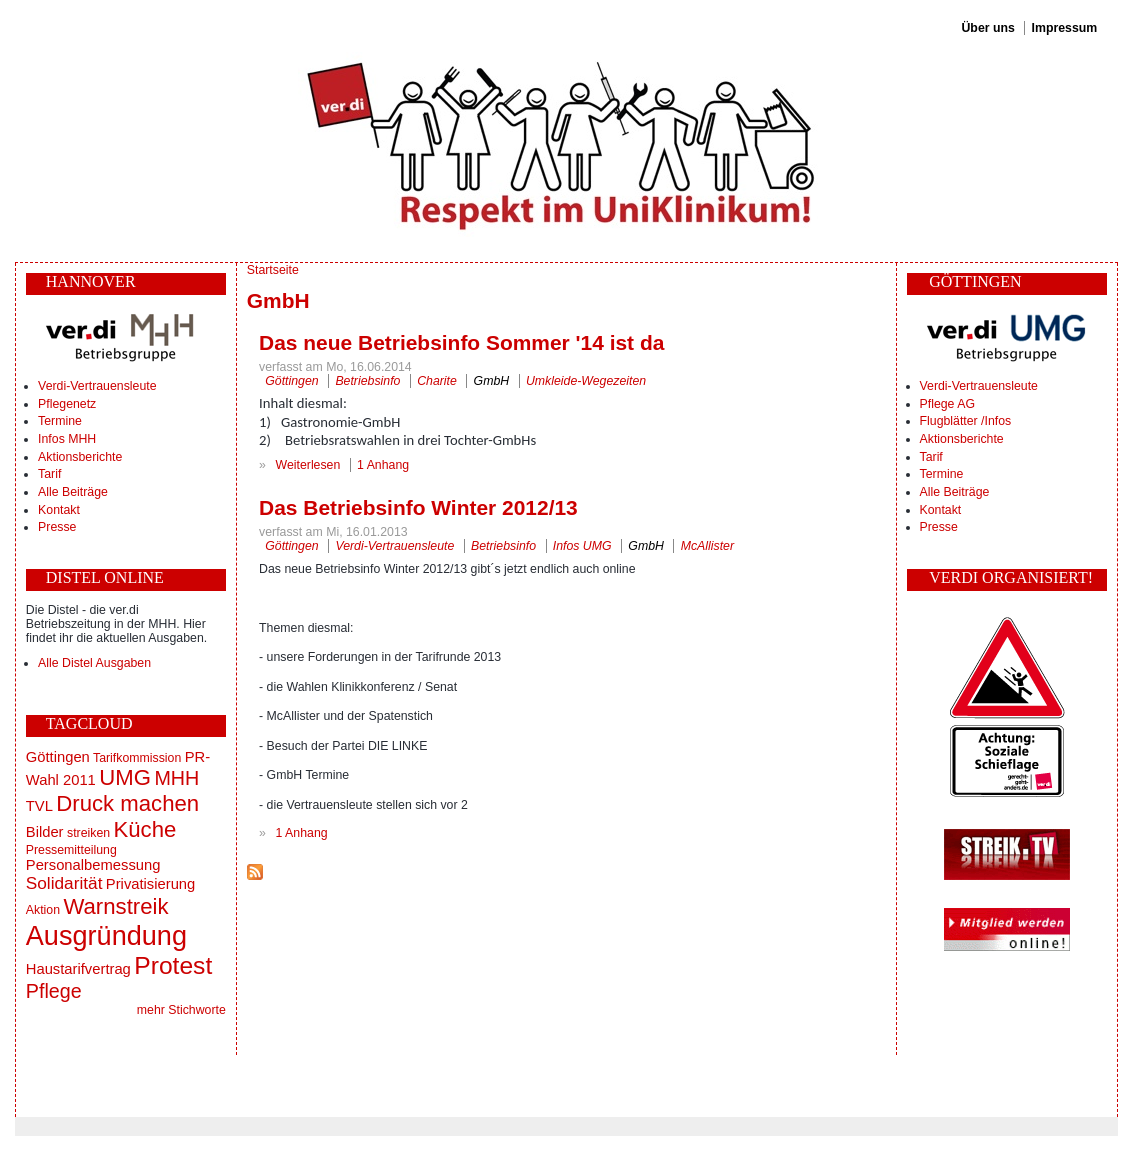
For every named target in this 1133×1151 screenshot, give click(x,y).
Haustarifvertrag (78, 969)
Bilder (45, 832)
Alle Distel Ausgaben (94, 663)
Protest (173, 965)
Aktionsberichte (80, 457)
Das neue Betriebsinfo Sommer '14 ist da (461, 342)
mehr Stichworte (181, 1010)
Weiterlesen (308, 465)
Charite (437, 381)
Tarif (49, 474)
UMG (125, 777)
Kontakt (59, 510)
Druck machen (127, 803)
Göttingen (58, 757)
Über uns (987, 28)
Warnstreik (115, 906)
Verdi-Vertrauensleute (97, 386)
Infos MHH (67, 439)
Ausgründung (106, 935)
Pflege (54, 991)
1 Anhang (383, 465)
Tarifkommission (137, 758)
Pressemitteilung (71, 850)
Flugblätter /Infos (966, 421)
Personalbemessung (93, 865)
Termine (60, 421)
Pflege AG (947, 404)
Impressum (1065, 28)
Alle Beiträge (73, 492)
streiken (88, 833)
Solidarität (64, 883)
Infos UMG (582, 546)
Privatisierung (150, 884)
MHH (176, 778)
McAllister (707, 546)
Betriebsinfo (367, 381)
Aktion (43, 910)
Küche (145, 829)
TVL (39, 806)
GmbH (492, 381)
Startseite (273, 270)
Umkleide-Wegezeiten (586, 381)
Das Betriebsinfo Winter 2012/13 (418, 507)
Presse (57, 527)
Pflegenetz (67, 404)
